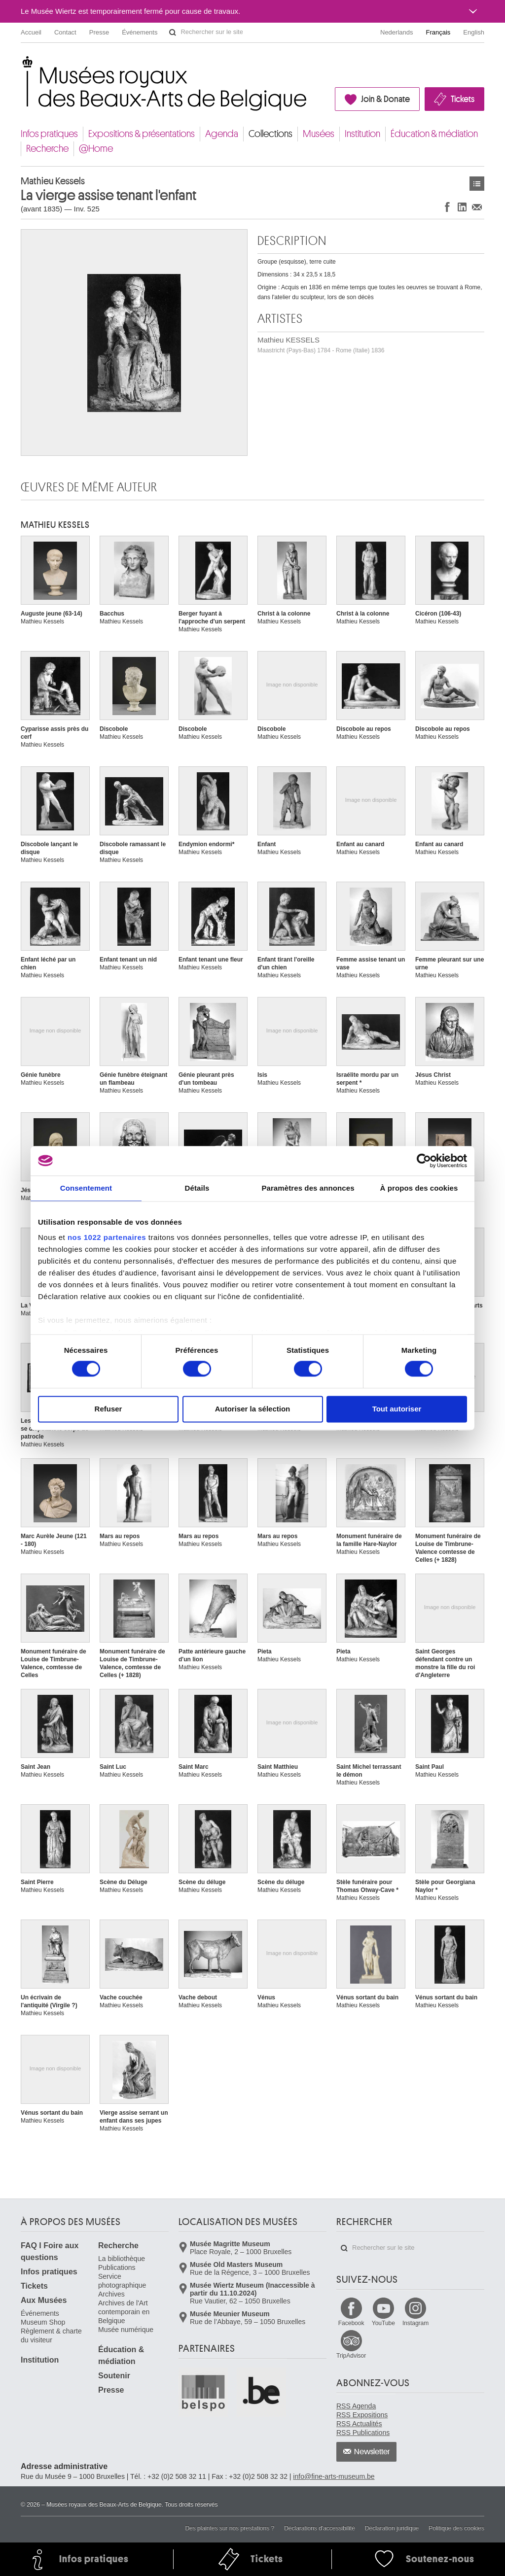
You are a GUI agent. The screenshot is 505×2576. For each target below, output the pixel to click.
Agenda (221, 134)
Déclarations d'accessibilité (319, 2528)
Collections (270, 134)
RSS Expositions (362, 2415)
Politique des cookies (456, 2528)
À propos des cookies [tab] (419, 1188)
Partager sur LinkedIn (462, 207)
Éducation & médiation (434, 134)
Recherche (47, 148)
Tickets (462, 99)
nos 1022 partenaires (107, 1237)
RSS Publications (363, 2433)
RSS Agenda (356, 2406)
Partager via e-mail (476, 207)
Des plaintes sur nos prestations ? (229, 2528)
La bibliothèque (121, 2259)
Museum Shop (43, 2322)
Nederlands (396, 32)
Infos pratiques (49, 134)
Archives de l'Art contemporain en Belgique (123, 2312)
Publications (117, 2267)
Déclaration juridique (392, 2528)
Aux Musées (44, 2300)
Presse (99, 32)
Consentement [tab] (86, 1188)
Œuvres (476, 183)
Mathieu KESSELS (320, 345)
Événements (139, 32)
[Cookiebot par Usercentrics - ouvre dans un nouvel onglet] (424, 1160)
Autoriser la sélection (252, 1409)
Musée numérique (125, 2330)
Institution (362, 134)
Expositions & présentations (141, 134)
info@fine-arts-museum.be (333, 2476)
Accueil (31, 32)
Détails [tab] (197, 1188)
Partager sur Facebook (447, 207)
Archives (111, 2294)
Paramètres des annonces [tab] (307, 1188)
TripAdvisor (351, 2355)
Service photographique (122, 2280)
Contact (65, 32)
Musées (318, 134)
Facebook (351, 2323)
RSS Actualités (359, 2424)
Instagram (415, 2323)
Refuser (108, 1409)
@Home (96, 148)
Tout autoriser (397, 1409)
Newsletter (372, 2452)
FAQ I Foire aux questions (49, 2251)
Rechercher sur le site (172, 32)
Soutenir (114, 2375)
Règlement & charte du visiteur (51, 2335)
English (473, 32)
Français (438, 32)
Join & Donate (385, 99)
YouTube (383, 2323)
